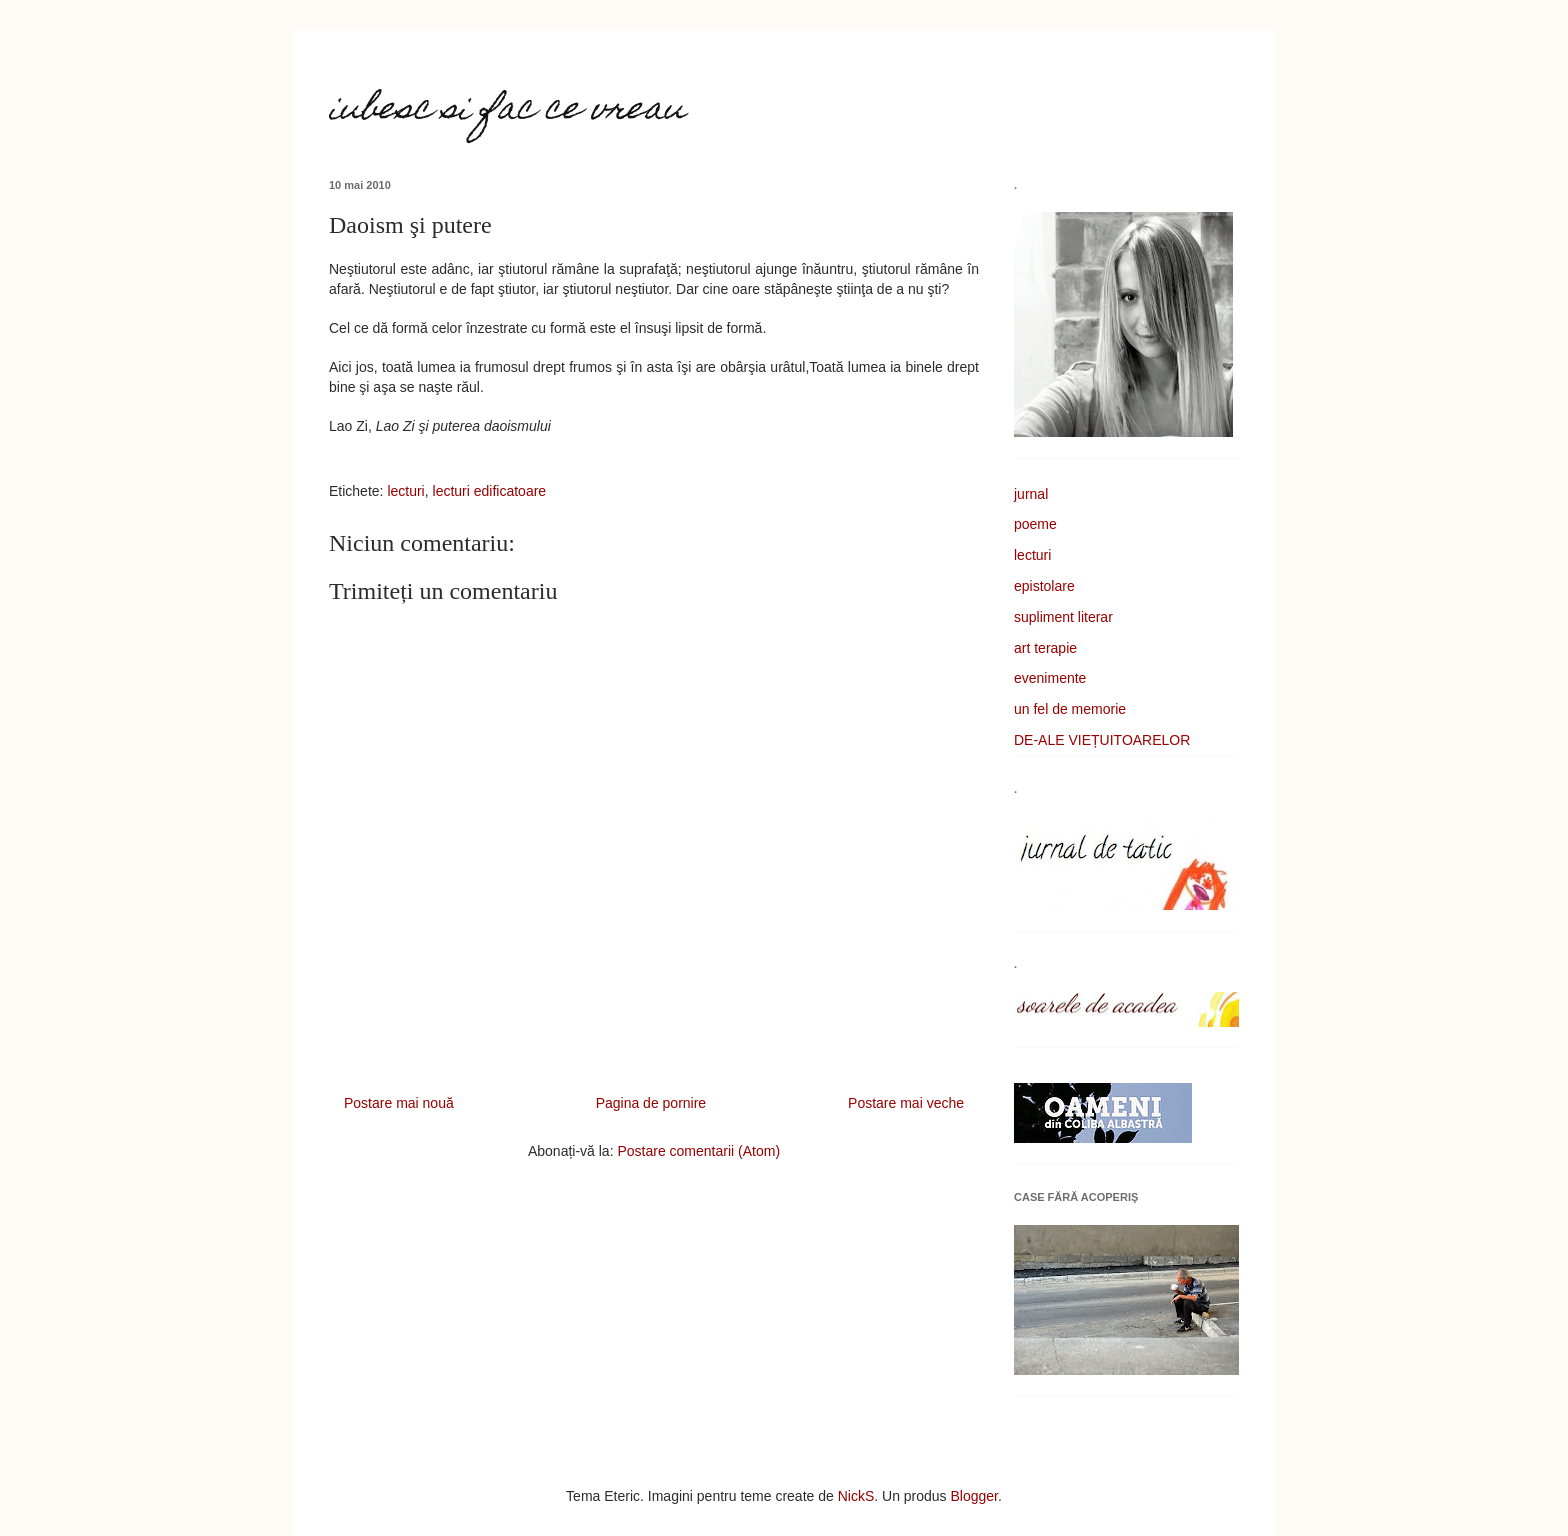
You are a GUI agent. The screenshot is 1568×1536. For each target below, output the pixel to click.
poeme (1035, 524)
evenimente (1050, 678)
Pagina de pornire (651, 1103)
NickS (856, 1496)
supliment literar (1063, 617)
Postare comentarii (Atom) (698, 1151)
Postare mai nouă (399, 1103)
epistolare (1044, 586)
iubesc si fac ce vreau (507, 111)
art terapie (1045, 648)
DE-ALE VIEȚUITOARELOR (1102, 740)
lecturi (405, 491)
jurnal (1031, 494)
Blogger (974, 1496)
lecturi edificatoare (490, 491)
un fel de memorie (1070, 709)
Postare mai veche (906, 1103)
